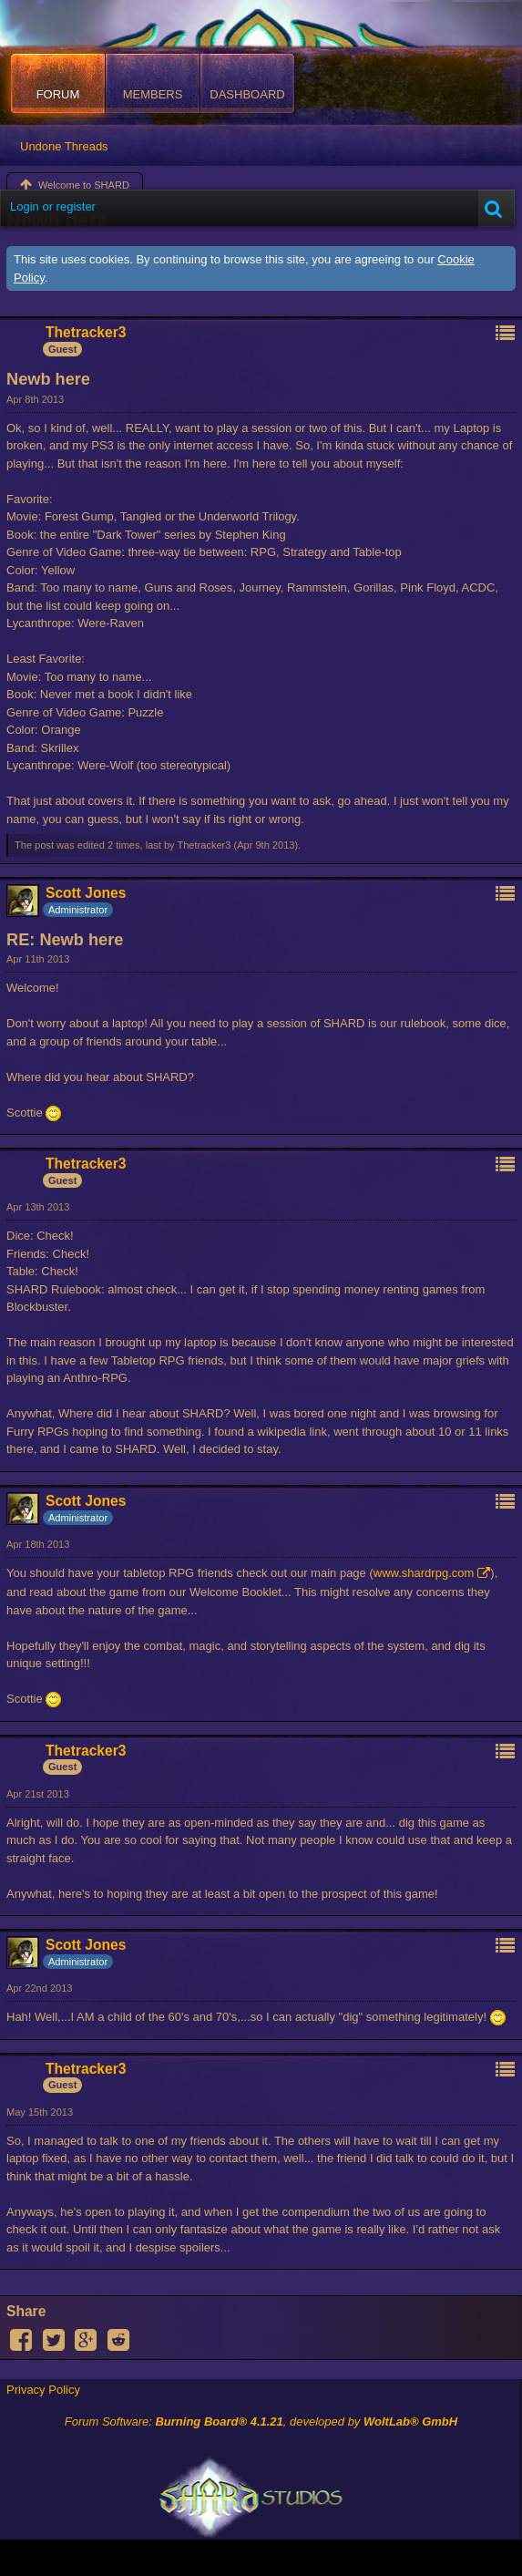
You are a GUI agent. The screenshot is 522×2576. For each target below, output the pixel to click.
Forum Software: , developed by (261, 2421)
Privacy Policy (43, 2389)
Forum (58, 94)
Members (153, 94)
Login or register (53, 206)
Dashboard (247, 94)
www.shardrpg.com (424, 1573)
